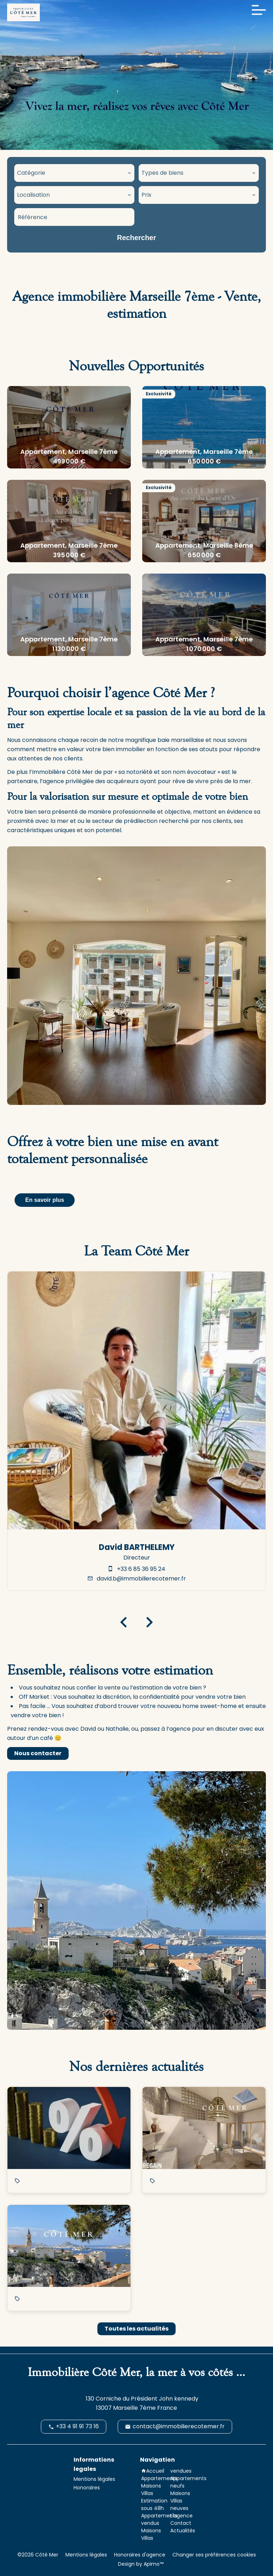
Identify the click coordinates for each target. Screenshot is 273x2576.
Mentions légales (86, 2554)
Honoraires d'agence (139, 2554)
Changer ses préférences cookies (214, 2554)
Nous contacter (37, 1753)
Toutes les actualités (136, 2329)
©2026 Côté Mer (37, 2554)
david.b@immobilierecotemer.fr (141, 1578)
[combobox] (74, 173)
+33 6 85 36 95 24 (141, 1569)
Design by (140, 2563)
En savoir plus (44, 1200)
